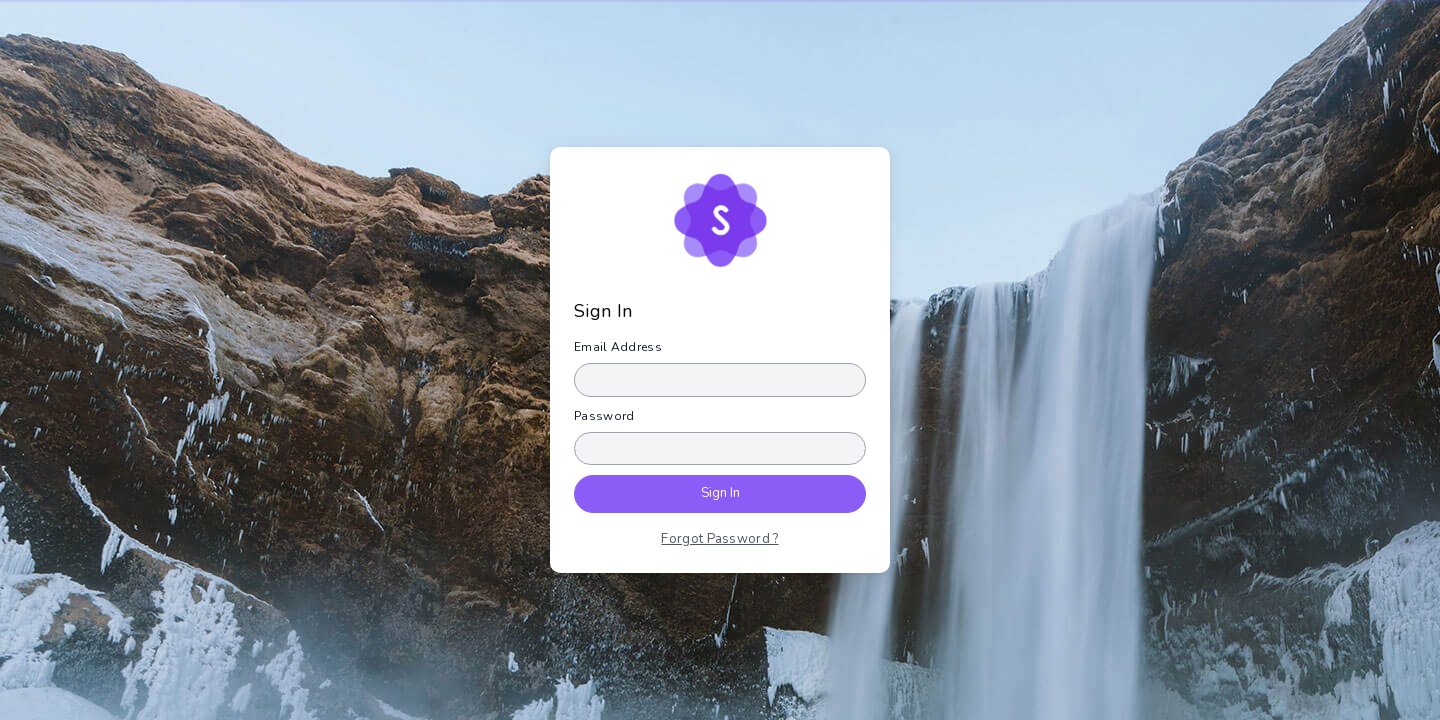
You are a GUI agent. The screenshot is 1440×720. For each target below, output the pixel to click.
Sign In (720, 493)
